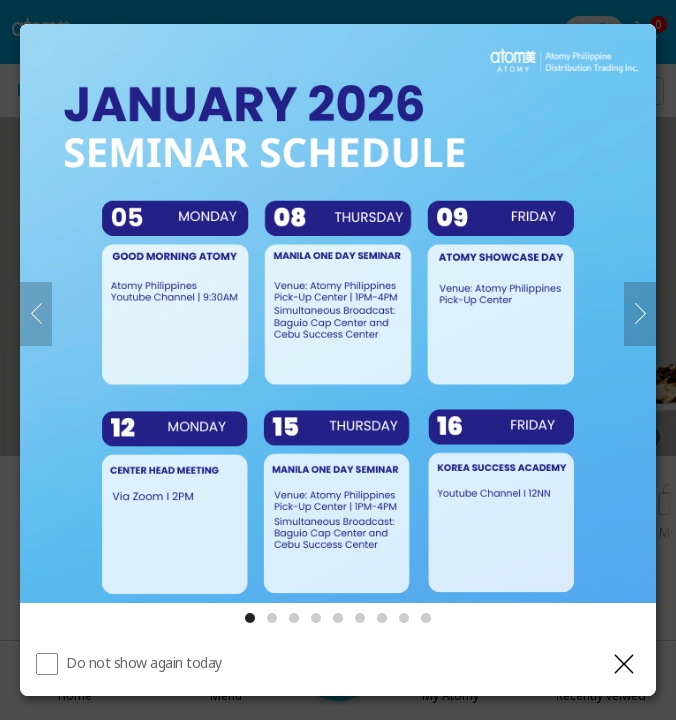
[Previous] (36, 314)
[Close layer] (624, 664)
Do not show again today (144, 662)
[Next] (640, 314)
